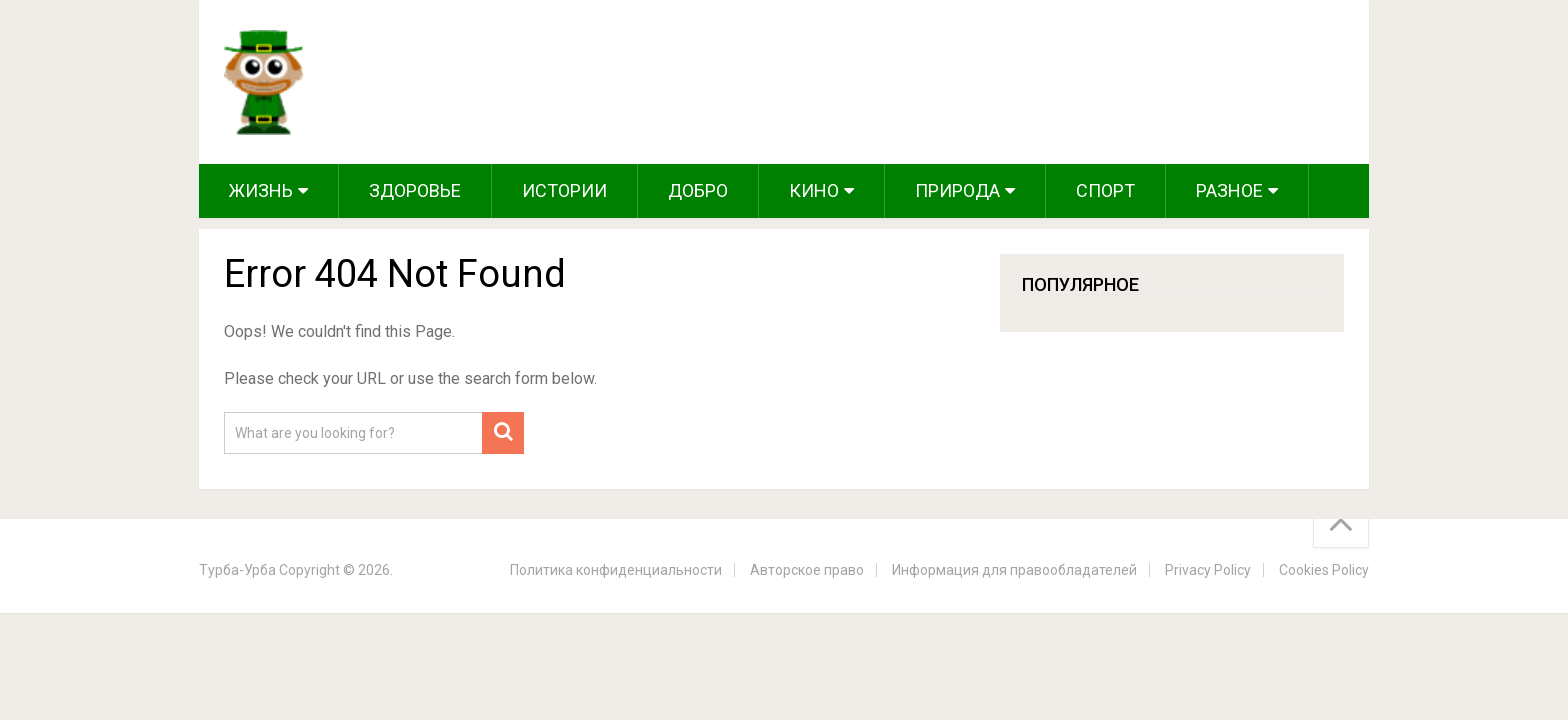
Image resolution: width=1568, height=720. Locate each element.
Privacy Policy (1208, 570)
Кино (814, 190)
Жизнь (261, 190)
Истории (564, 190)
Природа (957, 190)
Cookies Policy (1324, 570)
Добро (698, 190)
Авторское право (807, 570)
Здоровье (415, 190)
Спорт (1105, 190)
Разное (1229, 190)
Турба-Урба (237, 570)
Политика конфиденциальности (616, 570)
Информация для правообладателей (1014, 570)
